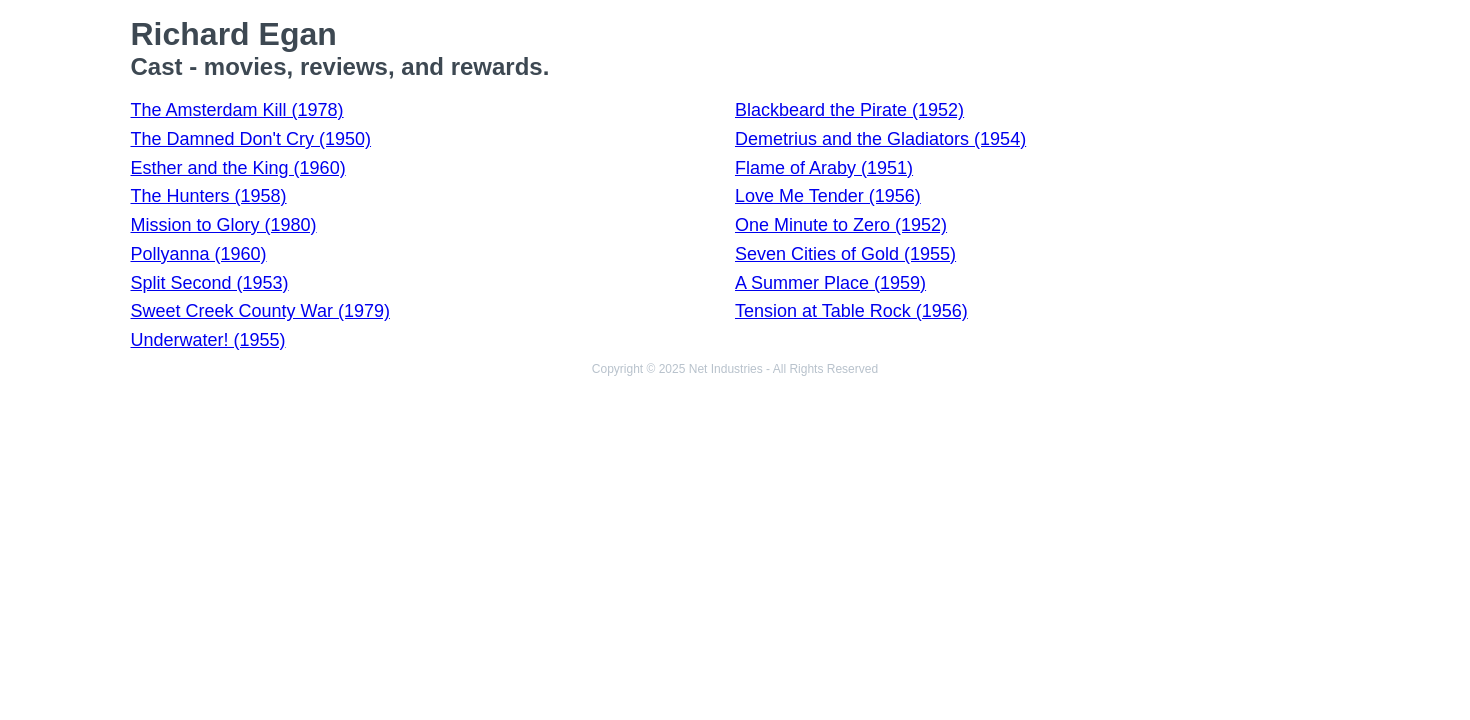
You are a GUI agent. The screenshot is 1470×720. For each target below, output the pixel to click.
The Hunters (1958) (209, 196)
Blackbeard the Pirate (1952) (849, 110)
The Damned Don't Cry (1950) (251, 139)
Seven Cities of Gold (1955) (845, 254)
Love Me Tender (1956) (828, 196)
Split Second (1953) (210, 283)
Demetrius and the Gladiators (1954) (880, 139)
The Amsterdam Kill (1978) (237, 110)
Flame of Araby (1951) (824, 168)
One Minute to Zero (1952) (841, 225)
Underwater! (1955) (208, 340)
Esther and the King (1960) (238, 168)
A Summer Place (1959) (830, 283)
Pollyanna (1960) (199, 254)
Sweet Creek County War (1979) (260, 311)
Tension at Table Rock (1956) (851, 311)
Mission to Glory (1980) (224, 225)
